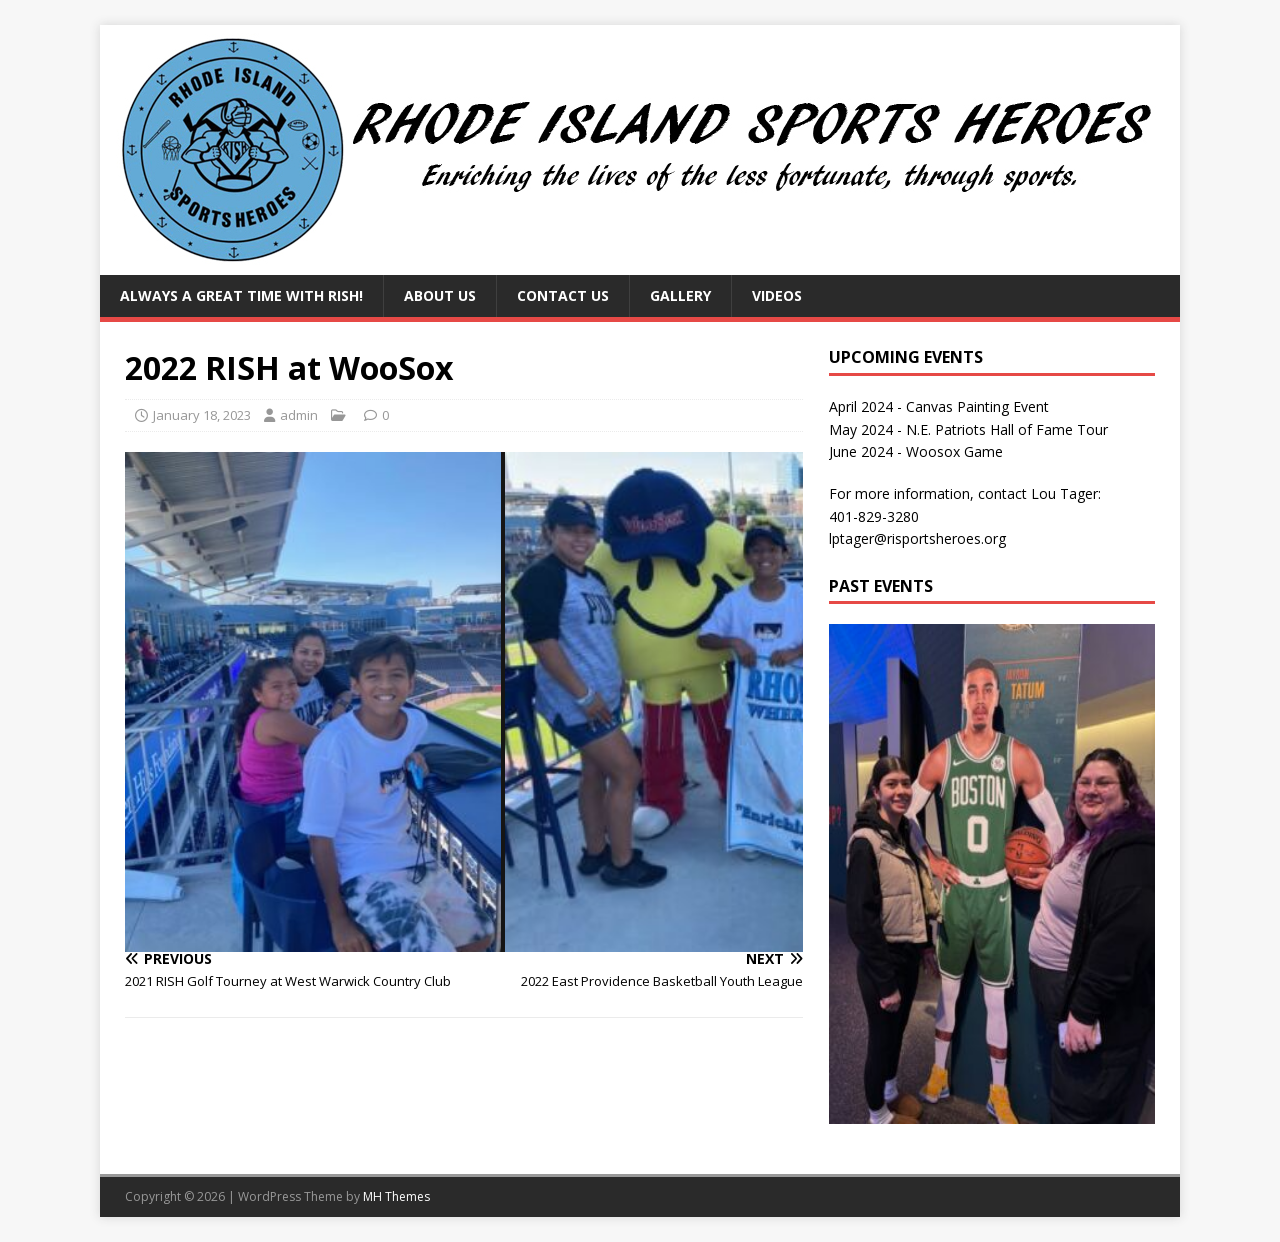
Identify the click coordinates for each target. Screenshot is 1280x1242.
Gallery (680, 295)
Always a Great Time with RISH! (241, 295)
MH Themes (396, 1196)
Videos (777, 295)
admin (299, 415)
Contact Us (563, 295)
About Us (440, 295)
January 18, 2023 (202, 415)
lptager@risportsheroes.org (917, 538)
